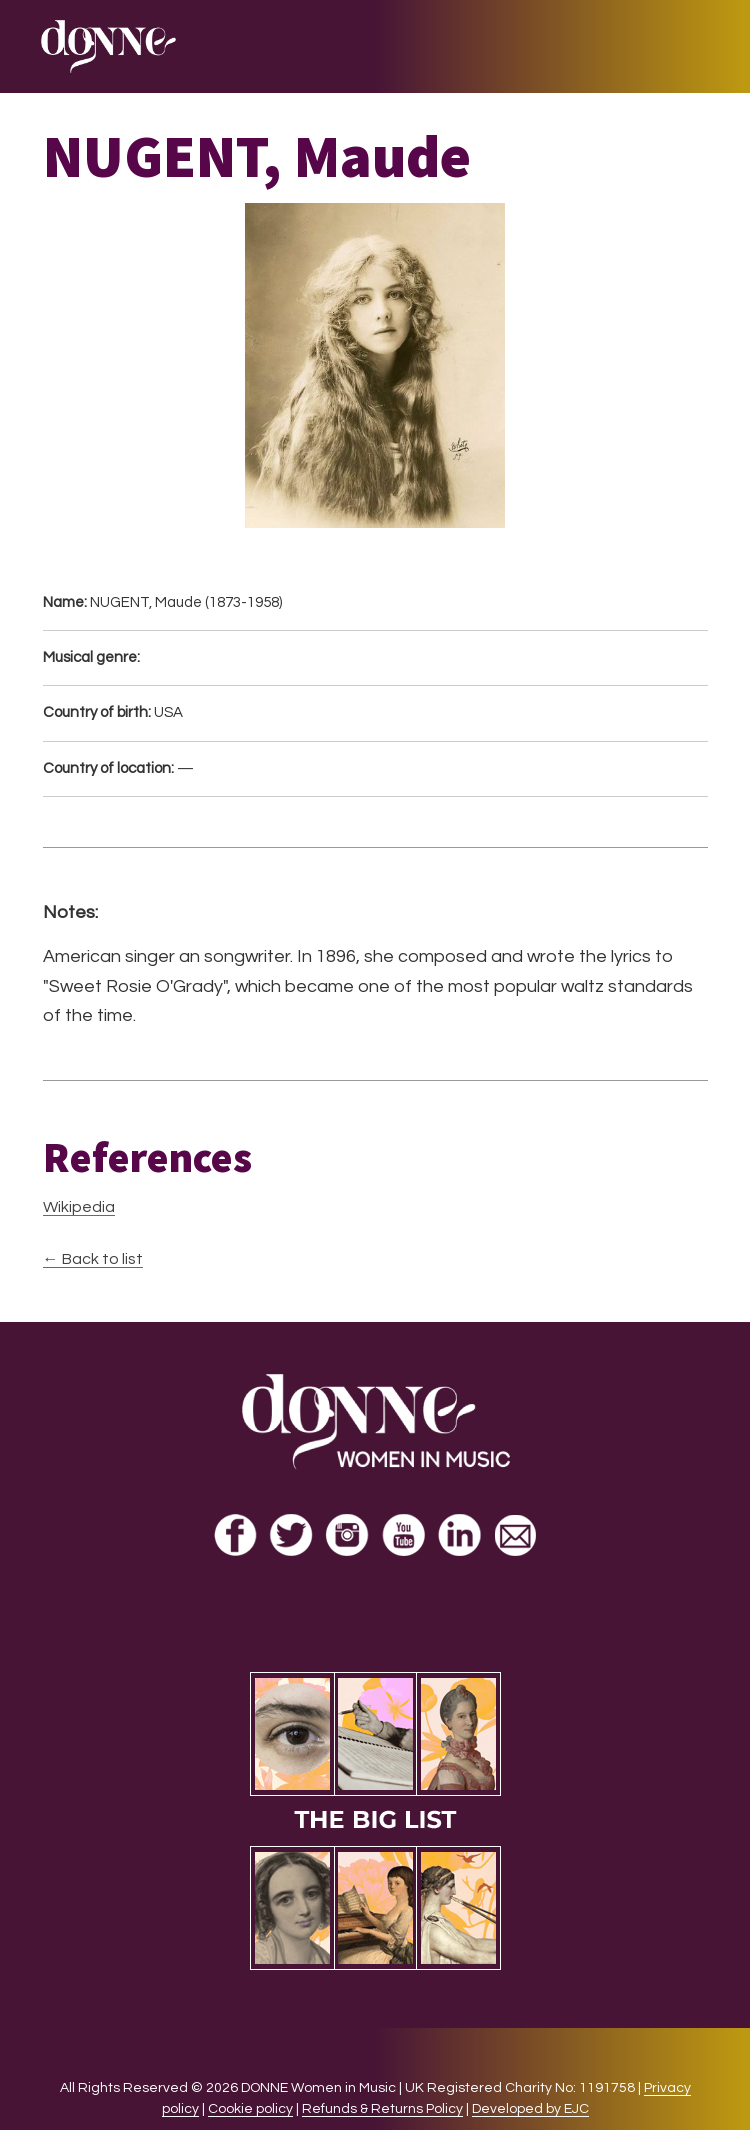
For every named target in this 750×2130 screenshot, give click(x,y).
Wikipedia (79, 1207)
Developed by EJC (530, 2109)
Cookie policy (250, 2109)
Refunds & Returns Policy (382, 2109)
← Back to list (93, 1259)
